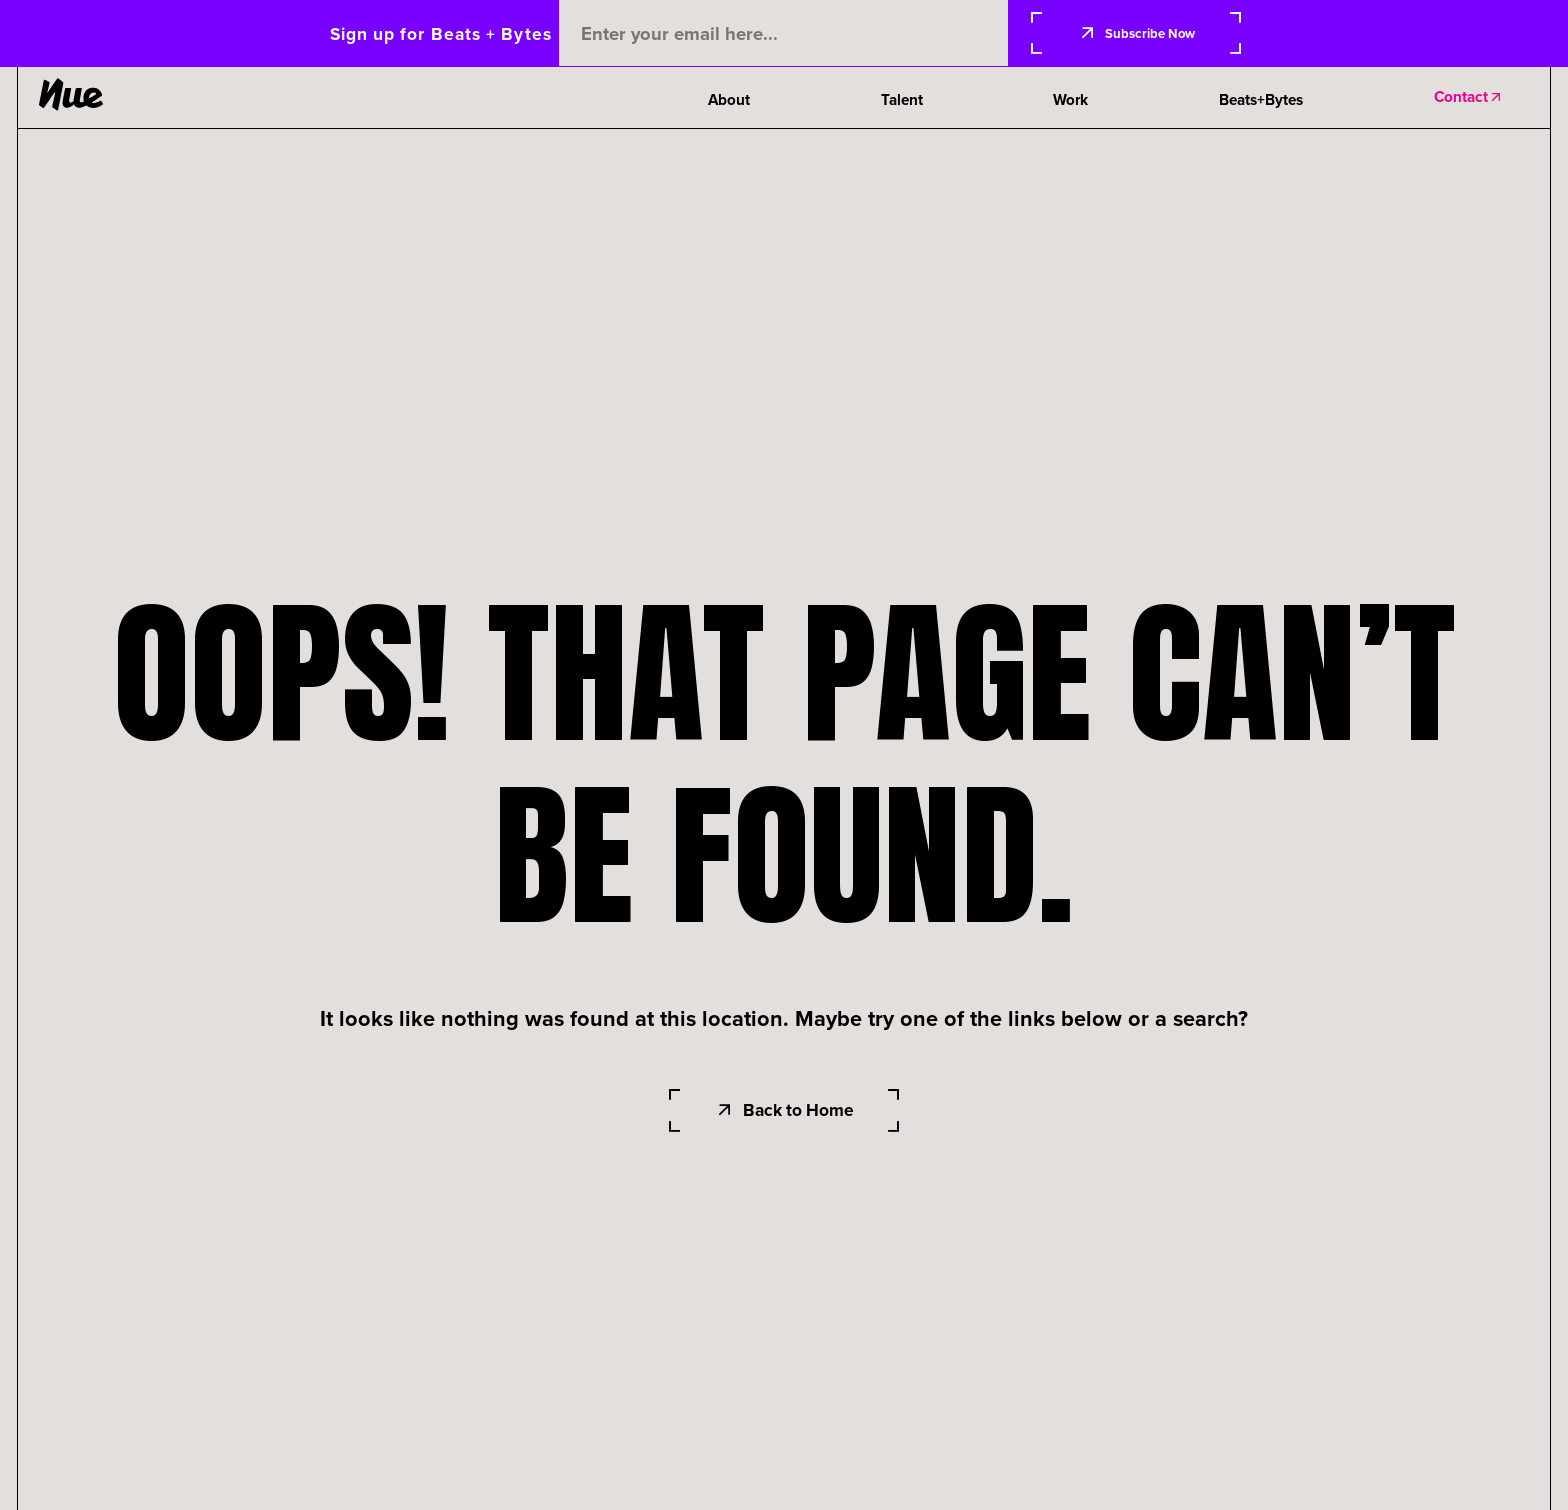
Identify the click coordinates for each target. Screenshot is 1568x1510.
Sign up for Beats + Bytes (441, 33)
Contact (1469, 97)
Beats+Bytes (1261, 100)
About (729, 100)
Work (1070, 100)
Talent (902, 100)
